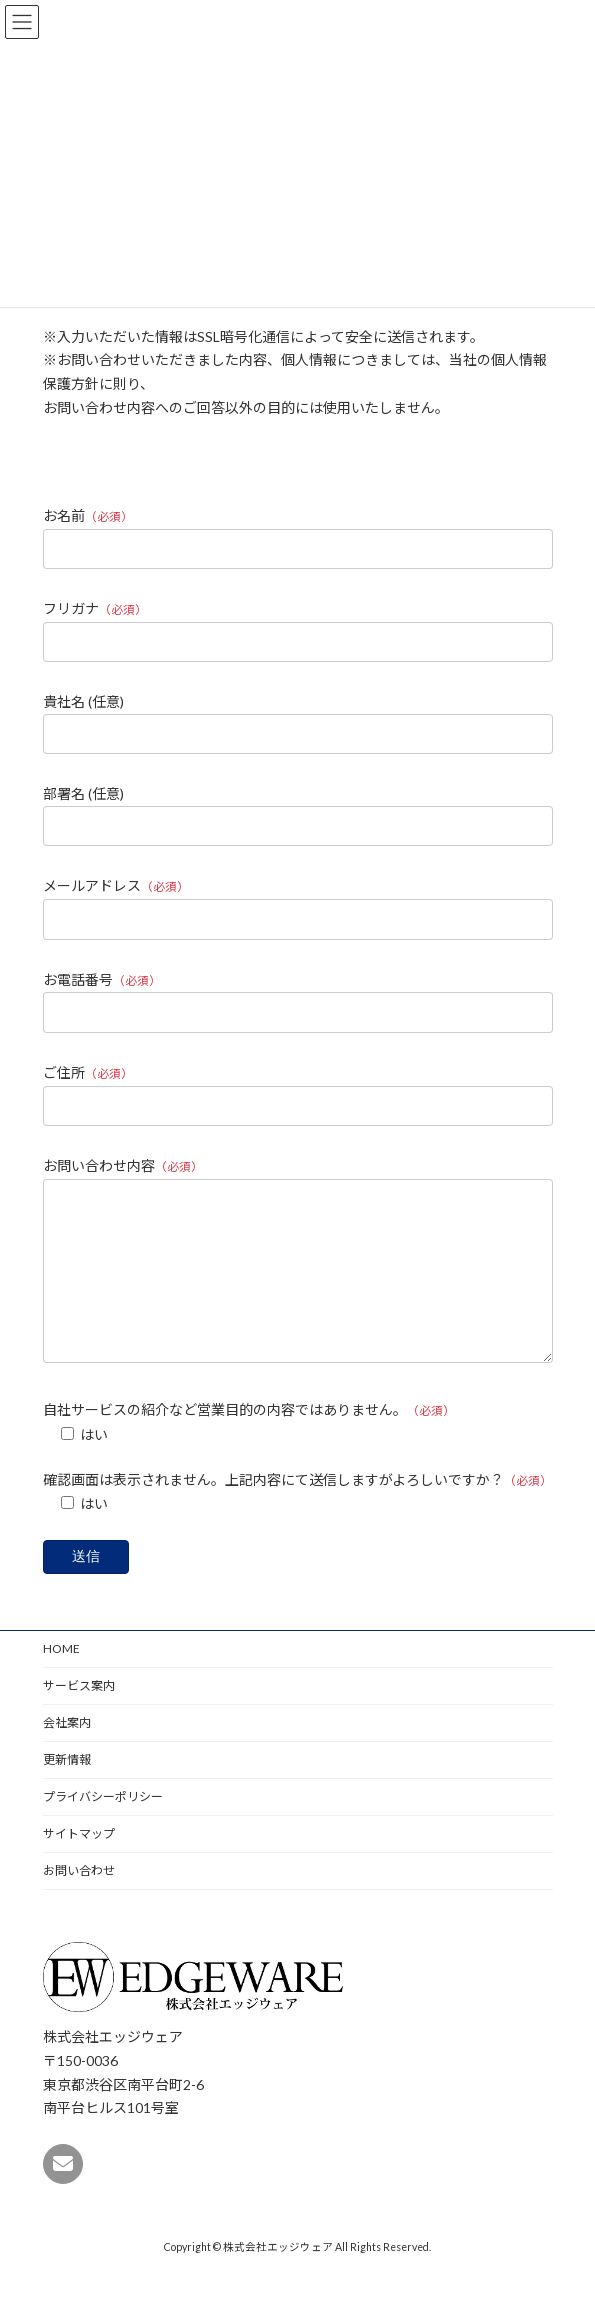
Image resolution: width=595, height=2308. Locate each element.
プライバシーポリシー (103, 1826)
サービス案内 (79, 1715)
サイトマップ (79, 1863)
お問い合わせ (79, 1900)
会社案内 (67, 1752)
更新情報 (67, 1789)
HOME (61, 1678)
